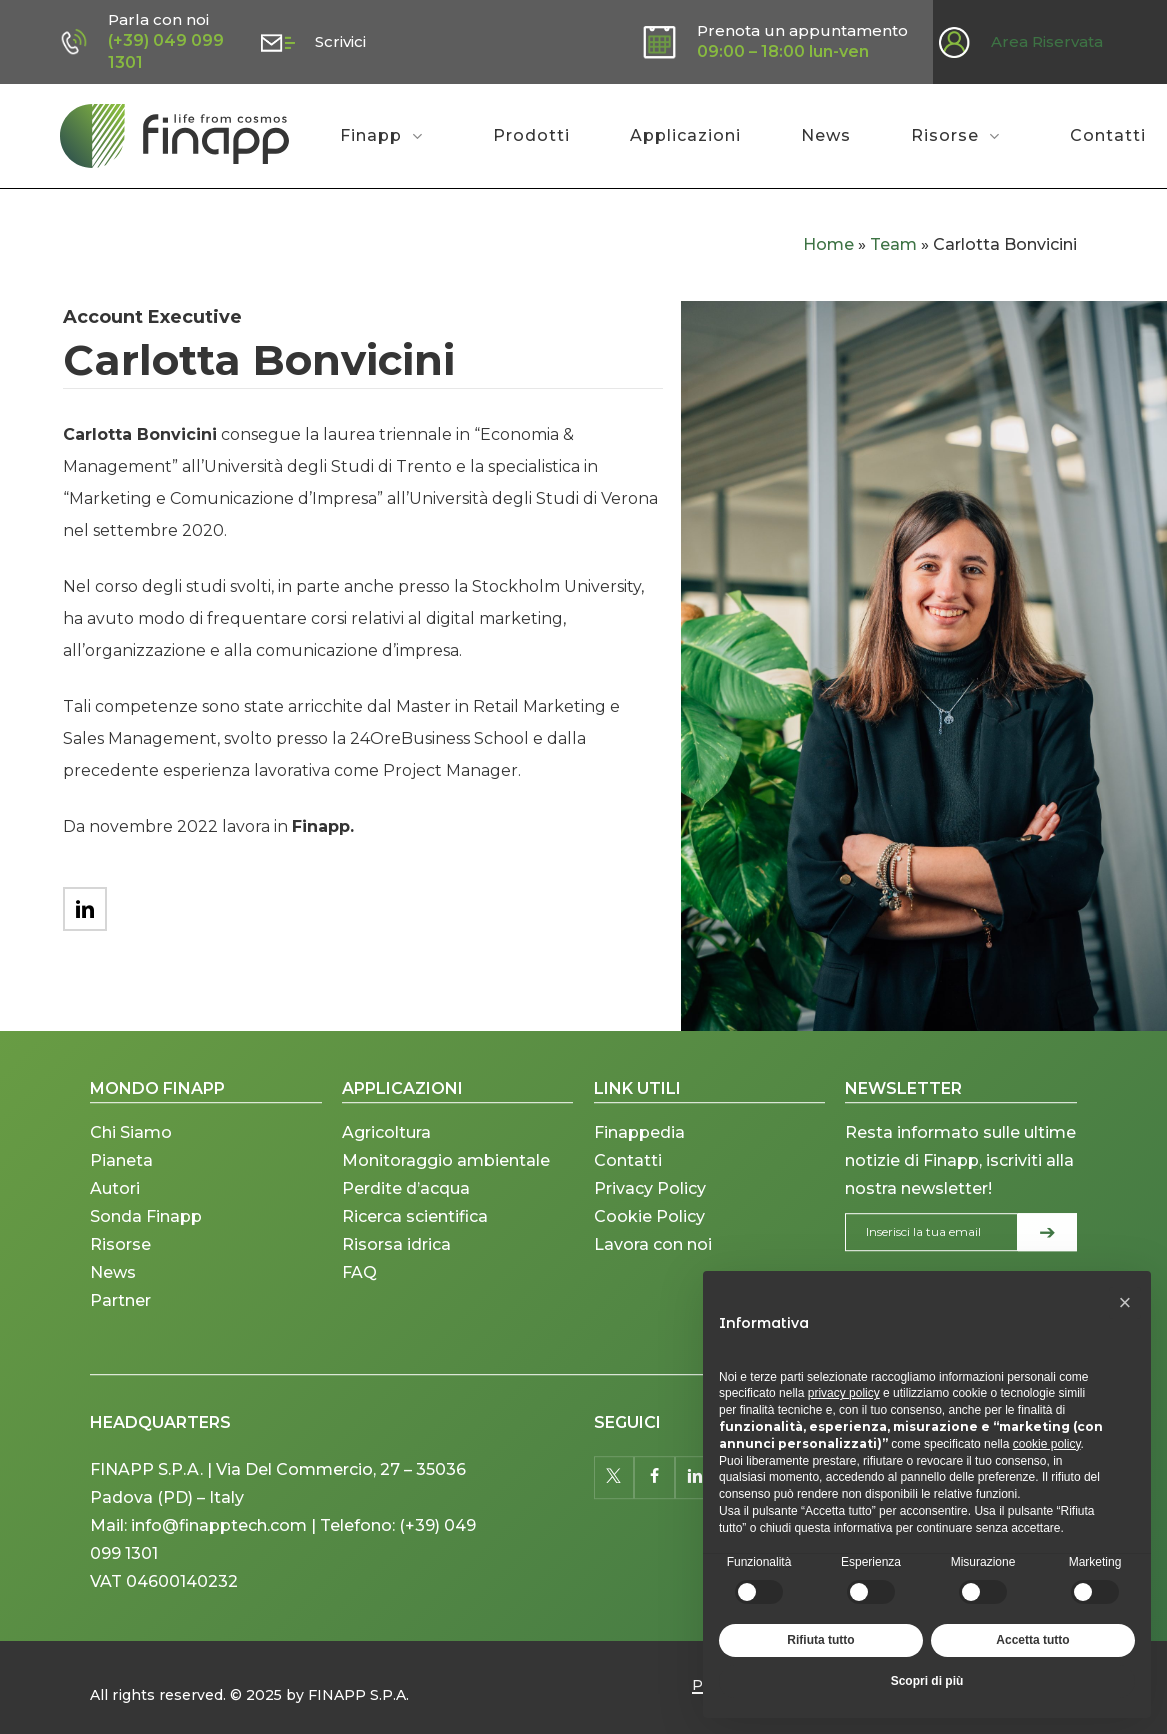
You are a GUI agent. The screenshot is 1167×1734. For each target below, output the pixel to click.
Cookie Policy (649, 1254)
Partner (120, 1338)
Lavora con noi (653, 1282)
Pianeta (121, 1198)
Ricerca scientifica (415, 1254)
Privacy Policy (650, 1226)
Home (828, 244)
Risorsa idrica (396, 1282)
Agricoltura (386, 1170)
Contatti (628, 1198)
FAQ (359, 1310)
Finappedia (639, 1170)
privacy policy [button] (844, 1393)
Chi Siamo (131, 1170)
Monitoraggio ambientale (446, 1198)
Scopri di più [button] (927, 1681)
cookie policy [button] (1047, 1444)
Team (893, 244)
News (113, 1310)
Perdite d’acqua (406, 1226)
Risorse (120, 1282)
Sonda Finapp (146, 1254)
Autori (115, 1226)
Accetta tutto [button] (1032, 1640)
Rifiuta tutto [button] (820, 1640)
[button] (1125, 1303)
